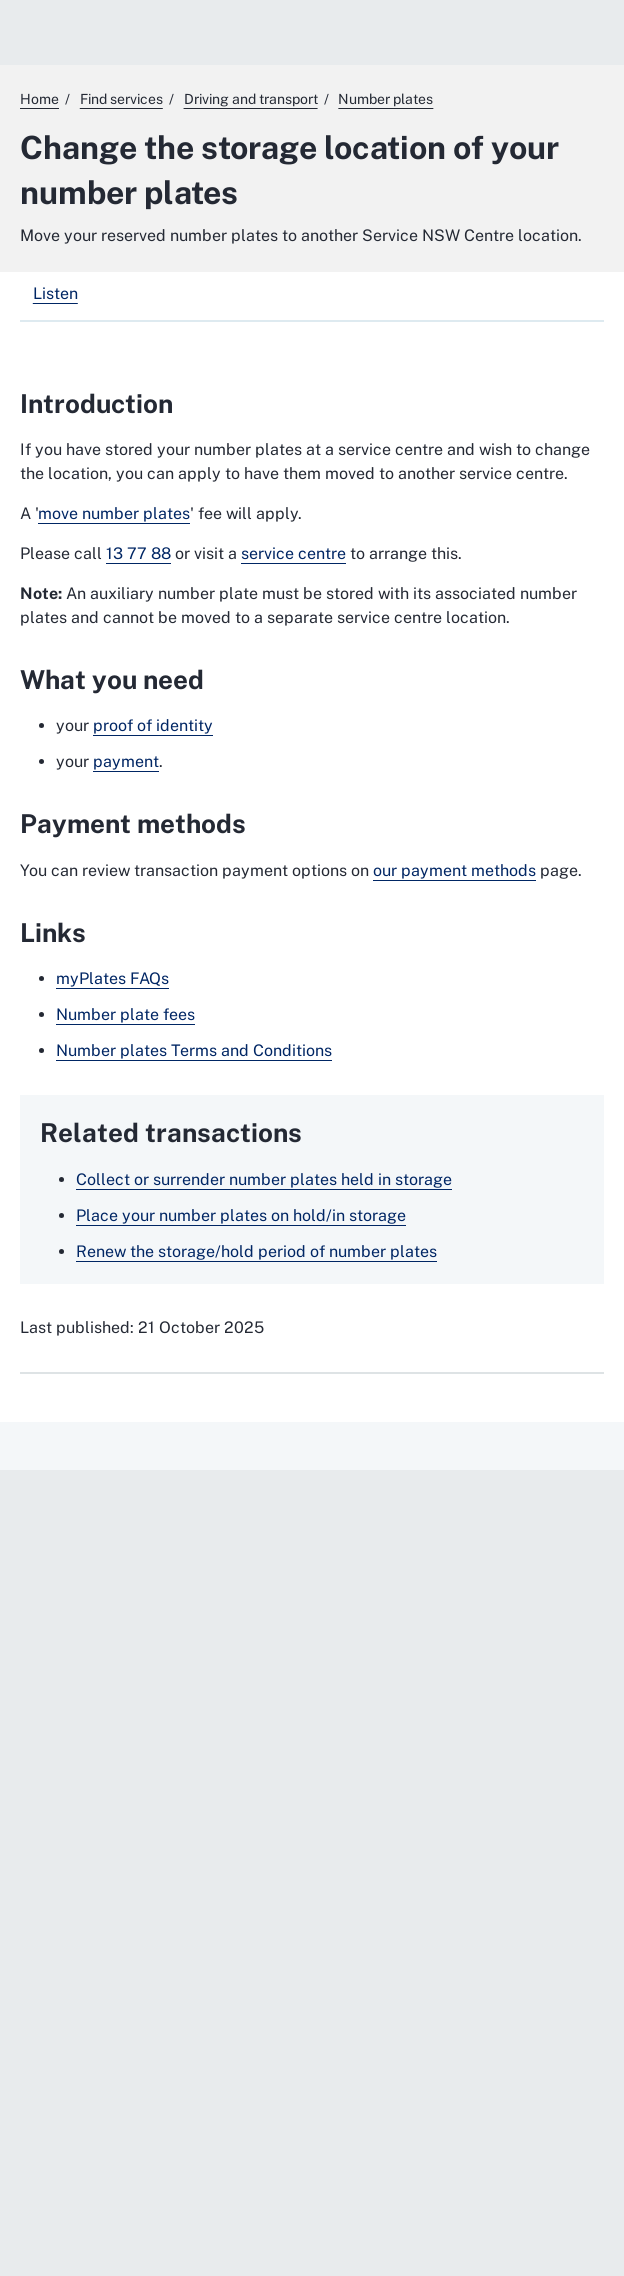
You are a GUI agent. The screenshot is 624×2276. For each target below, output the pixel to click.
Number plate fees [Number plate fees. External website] (125, 1014)
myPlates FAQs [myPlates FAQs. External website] (112, 978)
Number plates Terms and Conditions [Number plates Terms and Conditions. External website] (194, 1050)
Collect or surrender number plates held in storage (264, 1179)
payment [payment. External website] (126, 761)
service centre (293, 553)
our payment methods (454, 870)
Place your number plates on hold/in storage (241, 1215)
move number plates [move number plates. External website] (114, 513)
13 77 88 (138, 553)
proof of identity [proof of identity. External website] (153, 725)
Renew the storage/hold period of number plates (256, 1251)
